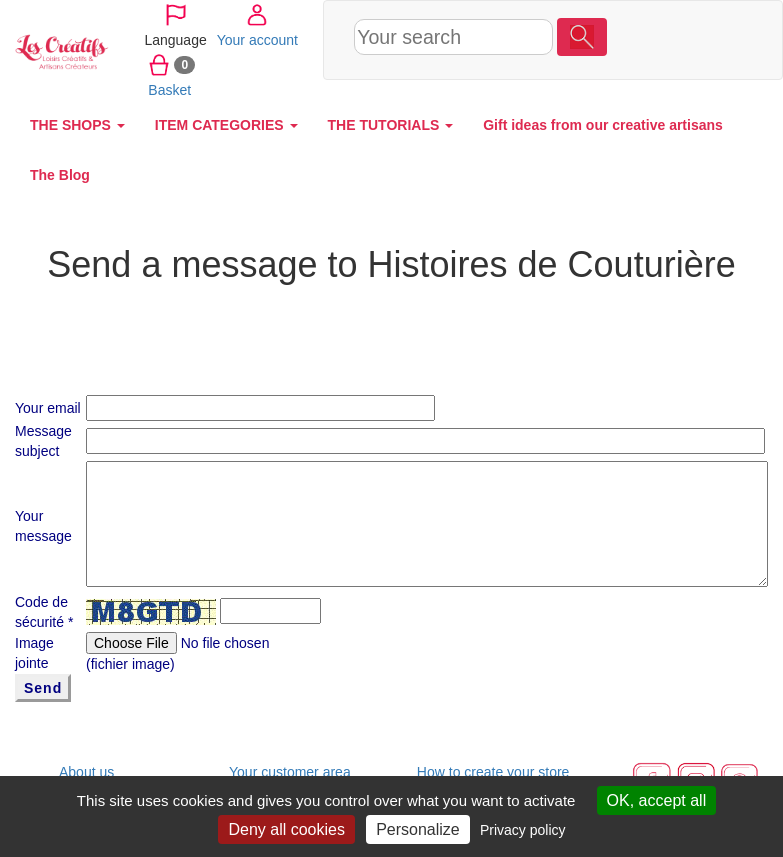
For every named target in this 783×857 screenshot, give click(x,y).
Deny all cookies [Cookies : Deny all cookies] (286, 829)
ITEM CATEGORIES (226, 125)
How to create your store (493, 772)
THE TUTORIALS (391, 125)
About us (86, 772)
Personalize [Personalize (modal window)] (418, 829)
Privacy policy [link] (523, 830)
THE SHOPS (77, 125)
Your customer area (290, 772)
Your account (649, 39)
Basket (634, 89)
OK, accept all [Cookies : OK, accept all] (657, 800)
